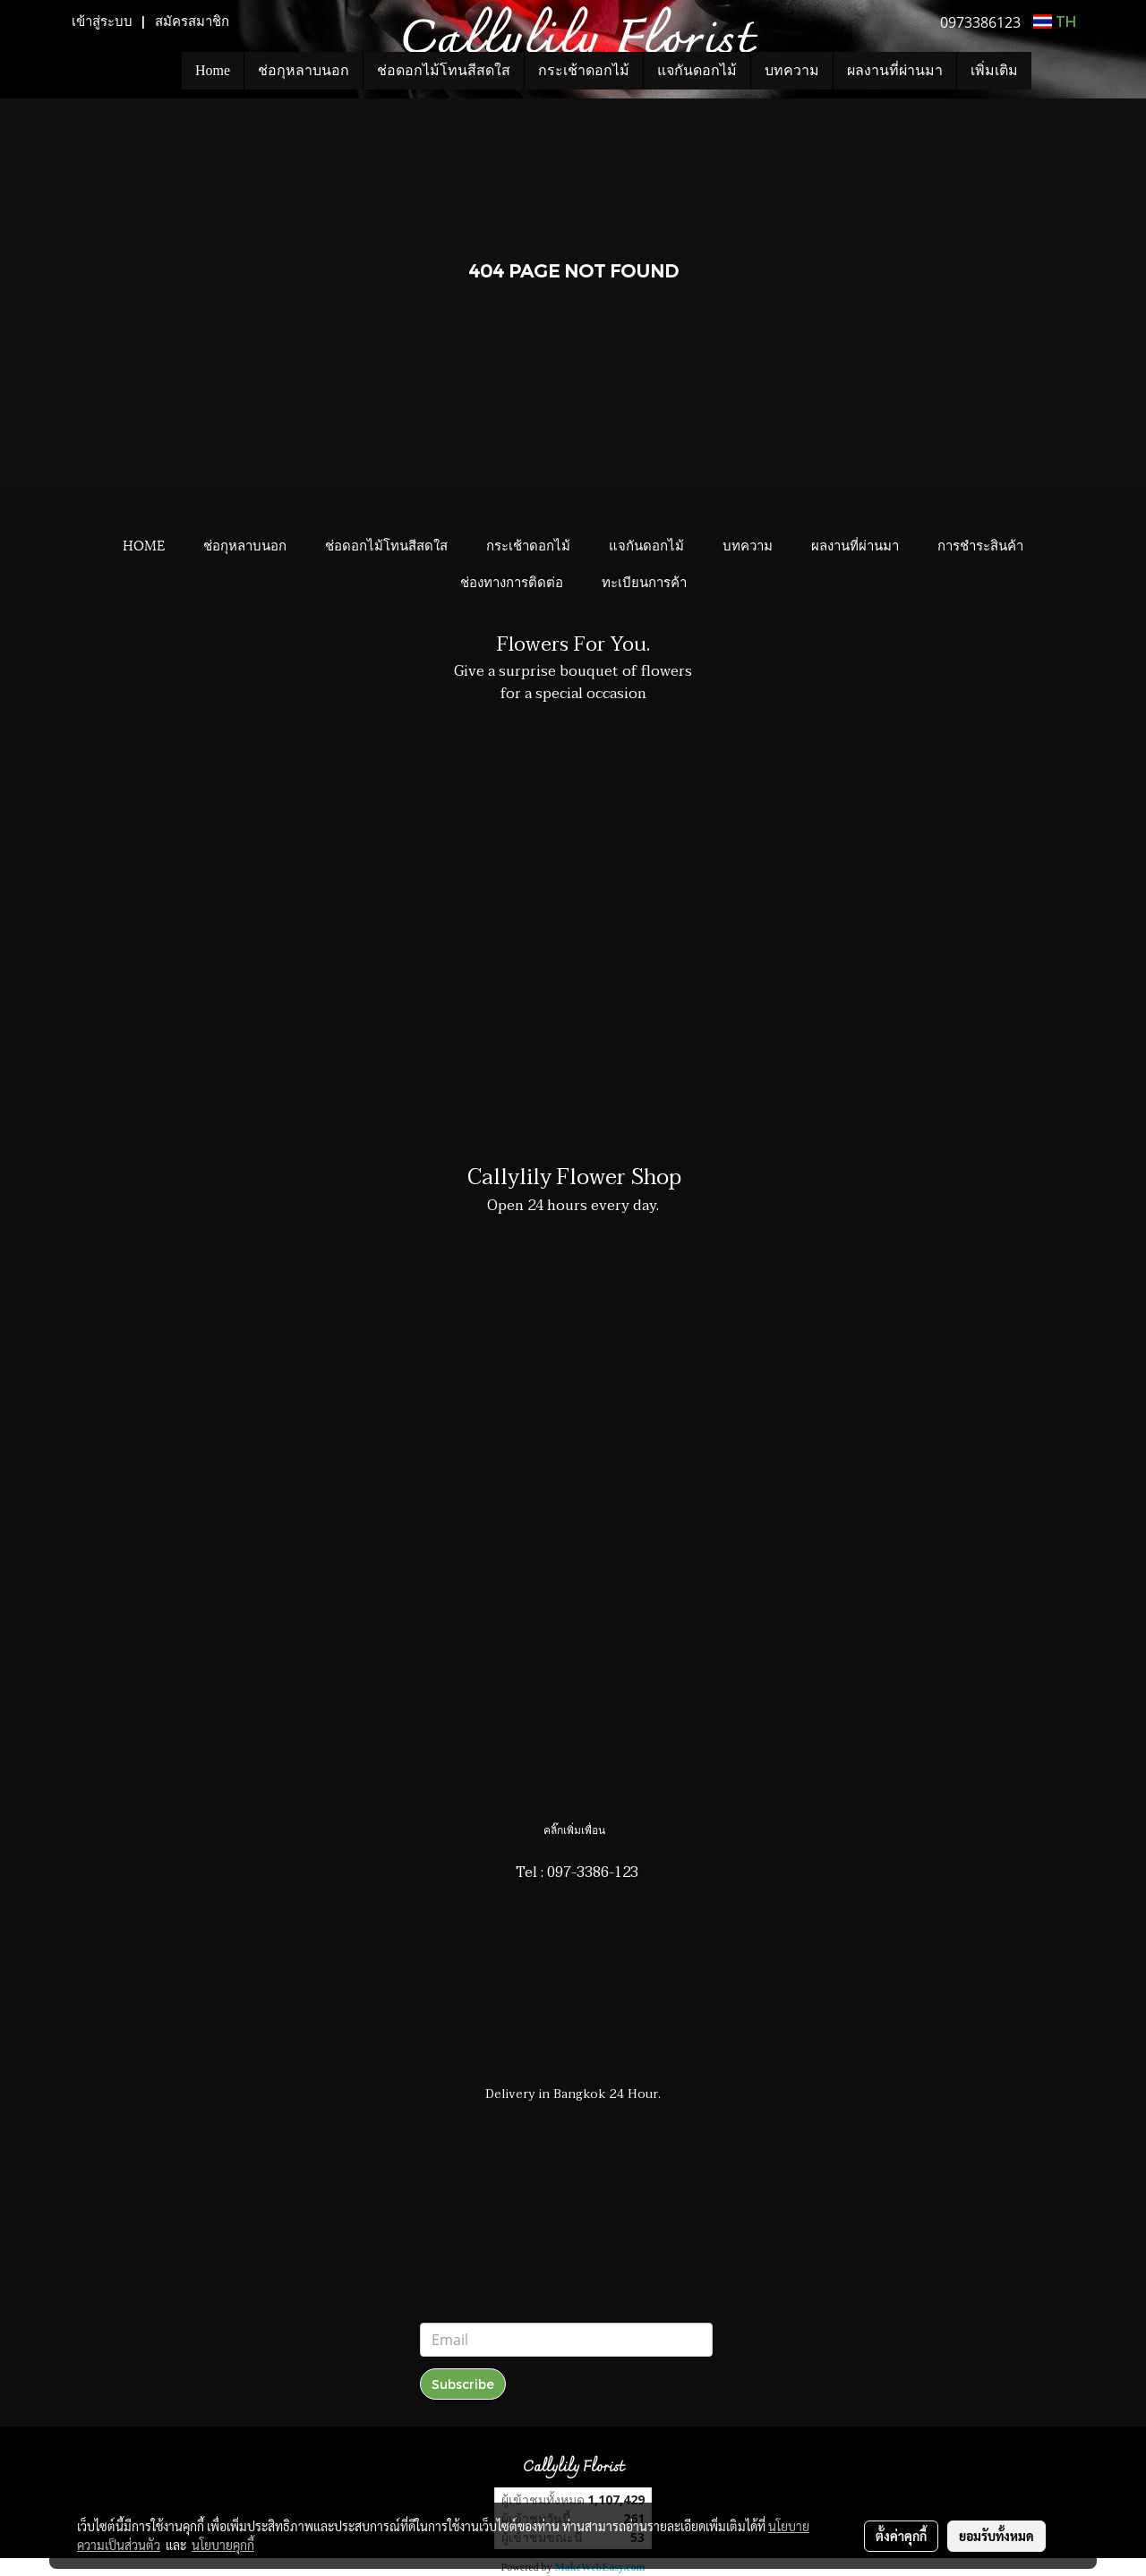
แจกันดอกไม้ (697, 70)
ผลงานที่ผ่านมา (895, 70)
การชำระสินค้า (980, 544)
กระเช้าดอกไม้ (583, 70)
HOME (144, 544)
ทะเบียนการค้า (644, 581)
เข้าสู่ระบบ (102, 21)
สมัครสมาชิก (192, 21)
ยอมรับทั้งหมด (996, 2536)
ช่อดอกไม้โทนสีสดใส (443, 70)
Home (212, 70)
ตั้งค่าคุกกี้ (901, 2536)
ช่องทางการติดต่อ (511, 581)
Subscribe (463, 2384)
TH (1054, 21)
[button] (1058, 71)
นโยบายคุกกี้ (223, 2545)
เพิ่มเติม (994, 70)
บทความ (792, 70)
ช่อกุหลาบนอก (303, 70)
